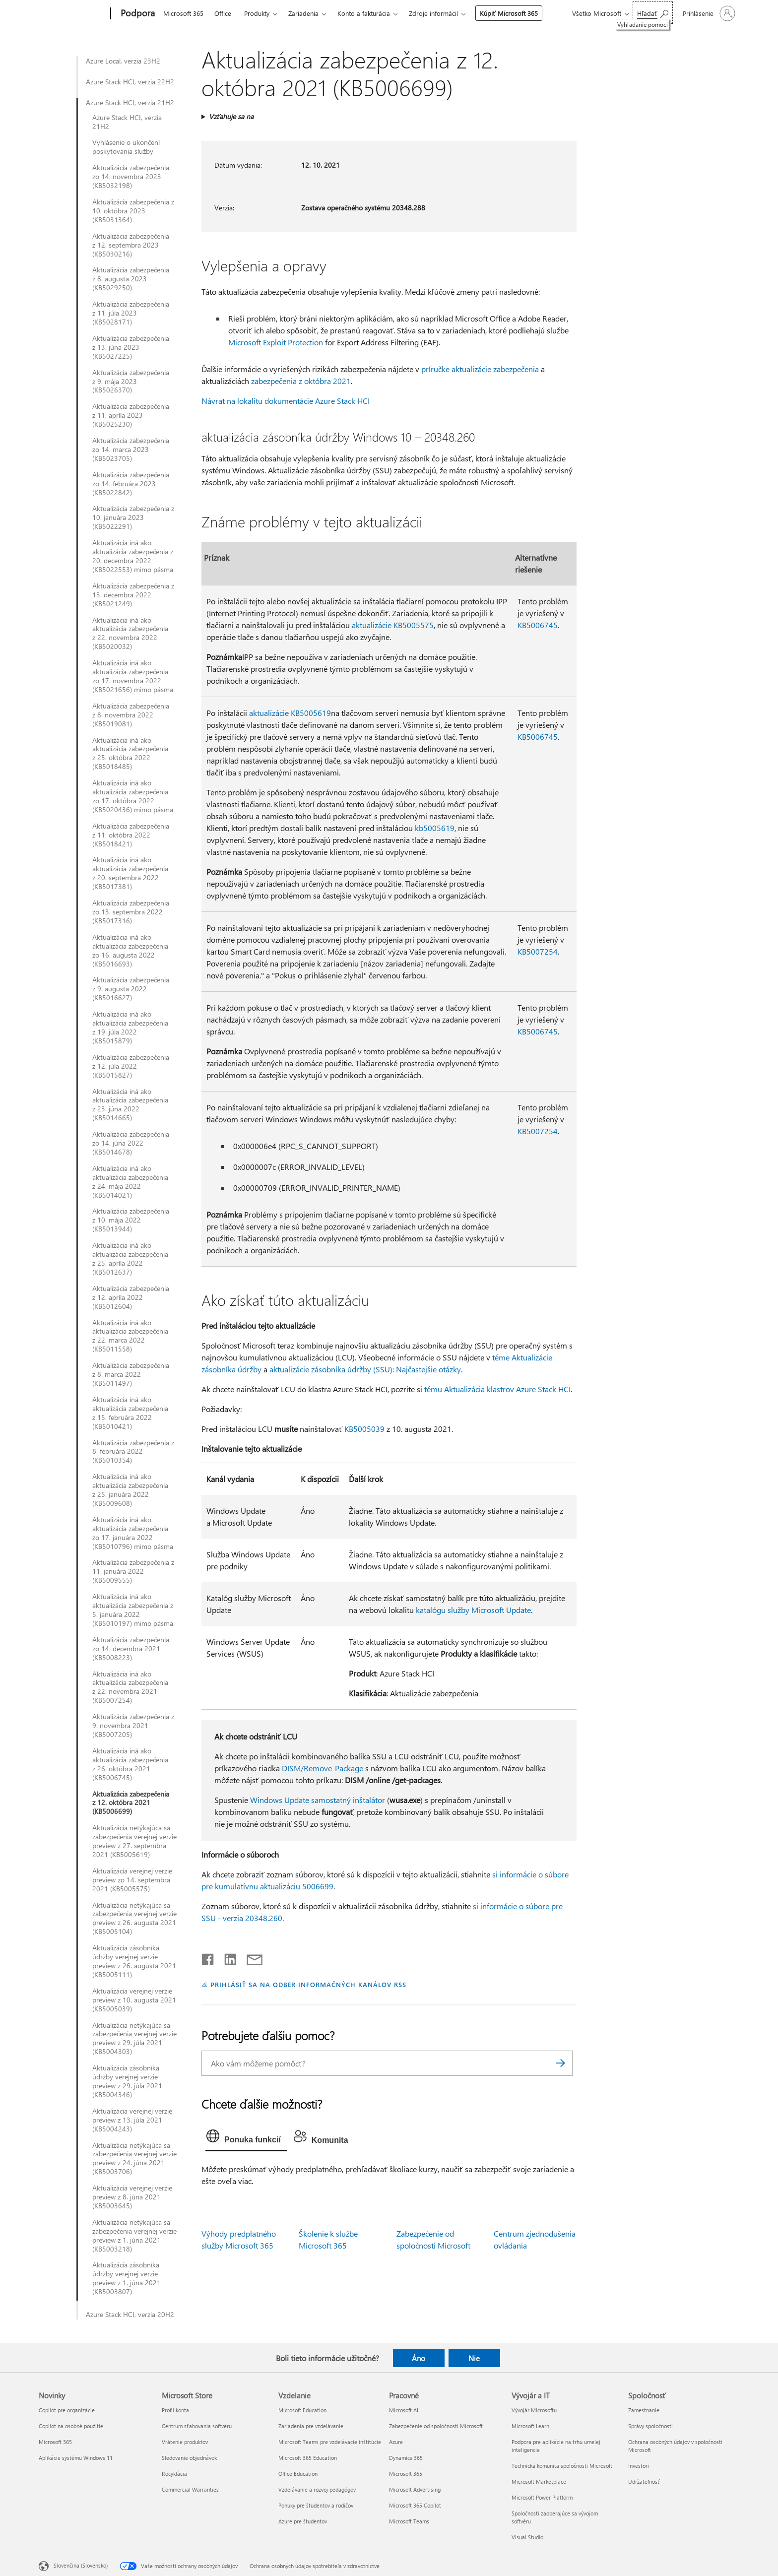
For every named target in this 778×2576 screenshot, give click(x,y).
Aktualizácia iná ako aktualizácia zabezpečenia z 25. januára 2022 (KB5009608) (130, 1490)
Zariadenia (303, 13)
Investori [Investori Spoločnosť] (638, 2465)
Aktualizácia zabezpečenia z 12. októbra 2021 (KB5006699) (130, 1803)
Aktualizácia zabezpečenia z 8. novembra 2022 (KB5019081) (130, 715)
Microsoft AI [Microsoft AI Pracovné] (403, 2410)
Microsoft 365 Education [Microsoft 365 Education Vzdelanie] (307, 2457)
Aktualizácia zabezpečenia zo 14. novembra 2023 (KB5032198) (130, 176)
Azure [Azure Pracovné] (396, 2442)
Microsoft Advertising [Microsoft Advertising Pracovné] (415, 2489)
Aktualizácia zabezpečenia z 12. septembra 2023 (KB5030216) (130, 245)
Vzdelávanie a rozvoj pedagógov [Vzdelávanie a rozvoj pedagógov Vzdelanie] (317, 2489)
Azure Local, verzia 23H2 (123, 61)
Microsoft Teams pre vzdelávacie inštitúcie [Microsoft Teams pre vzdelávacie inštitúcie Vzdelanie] (329, 2442)
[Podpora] (137, 13)
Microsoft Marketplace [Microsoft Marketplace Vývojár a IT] (539, 2481)
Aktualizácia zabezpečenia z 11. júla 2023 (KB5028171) (130, 313)
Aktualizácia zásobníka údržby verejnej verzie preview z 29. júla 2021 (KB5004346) (127, 2081)
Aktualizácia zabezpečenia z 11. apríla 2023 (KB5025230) (130, 415)
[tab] (246, 2138)
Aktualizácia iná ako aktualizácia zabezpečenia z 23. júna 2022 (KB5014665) (130, 1105)
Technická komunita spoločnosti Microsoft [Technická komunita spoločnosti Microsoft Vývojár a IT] (562, 2465)
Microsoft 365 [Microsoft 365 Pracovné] (405, 2473)
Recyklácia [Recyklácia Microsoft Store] (174, 2473)
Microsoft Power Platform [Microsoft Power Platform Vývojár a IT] (542, 2497)
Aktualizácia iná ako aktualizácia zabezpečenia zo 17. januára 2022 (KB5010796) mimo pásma (132, 1533)
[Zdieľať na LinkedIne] (226, 1957)
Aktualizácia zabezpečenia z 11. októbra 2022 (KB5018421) (130, 835)
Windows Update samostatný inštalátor (317, 1800)
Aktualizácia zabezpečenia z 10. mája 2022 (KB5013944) (130, 1220)
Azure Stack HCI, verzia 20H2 (130, 2314)
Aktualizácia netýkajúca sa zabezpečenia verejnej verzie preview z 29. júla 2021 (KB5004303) (134, 2039)
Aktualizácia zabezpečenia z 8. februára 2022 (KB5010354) (133, 1451)
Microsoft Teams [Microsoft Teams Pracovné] (409, 2521)
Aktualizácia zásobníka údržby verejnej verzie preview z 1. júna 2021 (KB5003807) (126, 2278)
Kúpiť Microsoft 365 (509, 13)
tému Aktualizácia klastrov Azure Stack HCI (497, 1389)
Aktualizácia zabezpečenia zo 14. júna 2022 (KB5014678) (130, 1143)
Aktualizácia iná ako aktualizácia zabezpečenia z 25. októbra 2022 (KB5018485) (130, 754)
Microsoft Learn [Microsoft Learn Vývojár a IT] (530, 2426)
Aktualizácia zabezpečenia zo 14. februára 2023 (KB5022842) (130, 483)
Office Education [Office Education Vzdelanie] (298, 2473)
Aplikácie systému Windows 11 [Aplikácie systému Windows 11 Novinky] (76, 2457)
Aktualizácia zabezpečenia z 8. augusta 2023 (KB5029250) (130, 278)
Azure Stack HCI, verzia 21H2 (130, 102)
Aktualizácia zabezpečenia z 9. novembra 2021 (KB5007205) (133, 1725)
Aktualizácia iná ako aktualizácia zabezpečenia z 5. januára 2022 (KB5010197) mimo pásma (132, 1610)
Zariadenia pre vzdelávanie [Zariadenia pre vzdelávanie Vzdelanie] (310, 2426)
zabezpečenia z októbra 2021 (301, 381)
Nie (474, 2358)
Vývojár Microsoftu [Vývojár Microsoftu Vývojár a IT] (534, 2410)
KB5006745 (538, 625)
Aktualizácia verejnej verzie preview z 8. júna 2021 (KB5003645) (132, 2197)
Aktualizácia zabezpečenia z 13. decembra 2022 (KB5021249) (133, 594)
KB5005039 (364, 1428)
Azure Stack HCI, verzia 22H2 (130, 81)
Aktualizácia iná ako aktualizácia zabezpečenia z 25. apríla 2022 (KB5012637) (130, 1259)
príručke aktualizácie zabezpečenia (480, 369)
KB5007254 (538, 951)
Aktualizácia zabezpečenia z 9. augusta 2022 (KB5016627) (130, 988)
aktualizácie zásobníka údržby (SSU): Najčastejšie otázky (365, 1369)
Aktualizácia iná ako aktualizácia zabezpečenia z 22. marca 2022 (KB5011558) (130, 1336)
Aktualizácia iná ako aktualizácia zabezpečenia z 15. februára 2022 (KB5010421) (130, 1413)
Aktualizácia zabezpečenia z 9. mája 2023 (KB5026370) (130, 381)
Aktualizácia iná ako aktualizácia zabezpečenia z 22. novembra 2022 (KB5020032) (130, 633)
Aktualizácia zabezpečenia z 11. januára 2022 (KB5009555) (133, 1571)
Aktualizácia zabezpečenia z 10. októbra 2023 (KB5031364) (133, 210)
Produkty (256, 13)
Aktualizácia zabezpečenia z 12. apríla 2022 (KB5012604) (130, 1297)
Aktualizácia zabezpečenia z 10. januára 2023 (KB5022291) (133, 517)
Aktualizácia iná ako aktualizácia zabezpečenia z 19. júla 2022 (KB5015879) (130, 1027)
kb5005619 (434, 828)
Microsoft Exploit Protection (275, 342)
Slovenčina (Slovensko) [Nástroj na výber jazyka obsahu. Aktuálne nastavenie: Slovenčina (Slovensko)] (81, 2565)
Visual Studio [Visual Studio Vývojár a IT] (527, 2537)
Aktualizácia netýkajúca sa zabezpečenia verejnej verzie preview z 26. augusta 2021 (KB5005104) (134, 1918)
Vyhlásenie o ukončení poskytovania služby (126, 147)
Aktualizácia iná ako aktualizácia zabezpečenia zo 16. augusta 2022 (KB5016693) (130, 950)
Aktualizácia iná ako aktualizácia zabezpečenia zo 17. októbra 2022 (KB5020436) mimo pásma (132, 796)
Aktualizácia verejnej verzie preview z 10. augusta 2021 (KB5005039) (134, 2000)
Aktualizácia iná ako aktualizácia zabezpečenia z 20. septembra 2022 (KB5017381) (130, 873)
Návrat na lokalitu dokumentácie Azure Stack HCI (285, 400)
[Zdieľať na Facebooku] (208, 1957)
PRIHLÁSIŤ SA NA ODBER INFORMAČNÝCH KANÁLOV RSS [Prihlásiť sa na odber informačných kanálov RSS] (308, 1984)
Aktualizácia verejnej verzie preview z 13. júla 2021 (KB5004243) (132, 2120)
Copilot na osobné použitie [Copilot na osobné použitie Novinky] (71, 2426)
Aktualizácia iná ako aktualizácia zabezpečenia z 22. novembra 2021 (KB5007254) (130, 1687)
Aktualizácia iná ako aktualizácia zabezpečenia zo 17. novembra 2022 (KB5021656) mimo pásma (132, 676)
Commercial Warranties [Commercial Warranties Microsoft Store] (190, 2489)
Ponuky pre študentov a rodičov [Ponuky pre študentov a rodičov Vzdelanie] (315, 2505)
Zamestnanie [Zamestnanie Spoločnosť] (643, 2410)
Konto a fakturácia (363, 13)
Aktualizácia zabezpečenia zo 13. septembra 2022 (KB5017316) (130, 912)
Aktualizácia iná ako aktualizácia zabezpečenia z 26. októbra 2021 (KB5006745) (130, 1764)
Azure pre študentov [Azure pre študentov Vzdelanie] (302, 2521)
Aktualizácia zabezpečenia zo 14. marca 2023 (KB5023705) (130, 449)
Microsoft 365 (183, 13)
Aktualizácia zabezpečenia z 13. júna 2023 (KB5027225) (130, 347)
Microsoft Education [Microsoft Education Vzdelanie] (302, 2410)
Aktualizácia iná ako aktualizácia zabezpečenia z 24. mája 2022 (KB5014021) (130, 1182)
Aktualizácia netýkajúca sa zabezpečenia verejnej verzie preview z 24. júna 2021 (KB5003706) (134, 2159)
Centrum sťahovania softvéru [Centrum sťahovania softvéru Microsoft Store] (197, 2426)
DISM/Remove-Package (322, 1768)
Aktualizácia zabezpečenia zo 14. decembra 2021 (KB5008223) (130, 1648)
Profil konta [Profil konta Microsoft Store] (175, 2410)
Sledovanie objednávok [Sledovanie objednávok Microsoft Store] (189, 2457)
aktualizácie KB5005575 (393, 625)
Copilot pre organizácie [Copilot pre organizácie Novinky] (67, 2410)
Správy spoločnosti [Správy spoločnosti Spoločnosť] (650, 2426)
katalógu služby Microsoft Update (473, 1610)
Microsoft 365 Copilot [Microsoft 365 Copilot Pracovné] (415, 2505)
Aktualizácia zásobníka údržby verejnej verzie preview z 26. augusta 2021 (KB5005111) (134, 1961)
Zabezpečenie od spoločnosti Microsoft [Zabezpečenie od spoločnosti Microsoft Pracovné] (436, 2426)
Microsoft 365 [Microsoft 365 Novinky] (55, 2442)
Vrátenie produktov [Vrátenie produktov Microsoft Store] (185, 2442)
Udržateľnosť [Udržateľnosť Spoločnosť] (644, 2481)
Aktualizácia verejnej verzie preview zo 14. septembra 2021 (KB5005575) (132, 1880)
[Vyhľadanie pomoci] (653, 12)
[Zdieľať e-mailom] (250, 1957)
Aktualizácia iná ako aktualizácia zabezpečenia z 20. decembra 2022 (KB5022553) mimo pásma (132, 556)
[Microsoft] (73, 13)
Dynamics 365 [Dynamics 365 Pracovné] (406, 2457)
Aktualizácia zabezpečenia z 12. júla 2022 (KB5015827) (130, 1066)
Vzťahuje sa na (231, 116)
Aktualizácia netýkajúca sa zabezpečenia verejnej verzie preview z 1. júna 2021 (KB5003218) (134, 2236)
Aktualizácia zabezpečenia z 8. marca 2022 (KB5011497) (130, 1374)
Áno (418, 2358)
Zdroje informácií (433, 13)
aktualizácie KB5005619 (290, 713)
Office (222, 13)
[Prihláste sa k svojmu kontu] (708, 13)
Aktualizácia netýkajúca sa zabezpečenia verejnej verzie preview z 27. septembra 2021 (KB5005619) (134, 1841)
